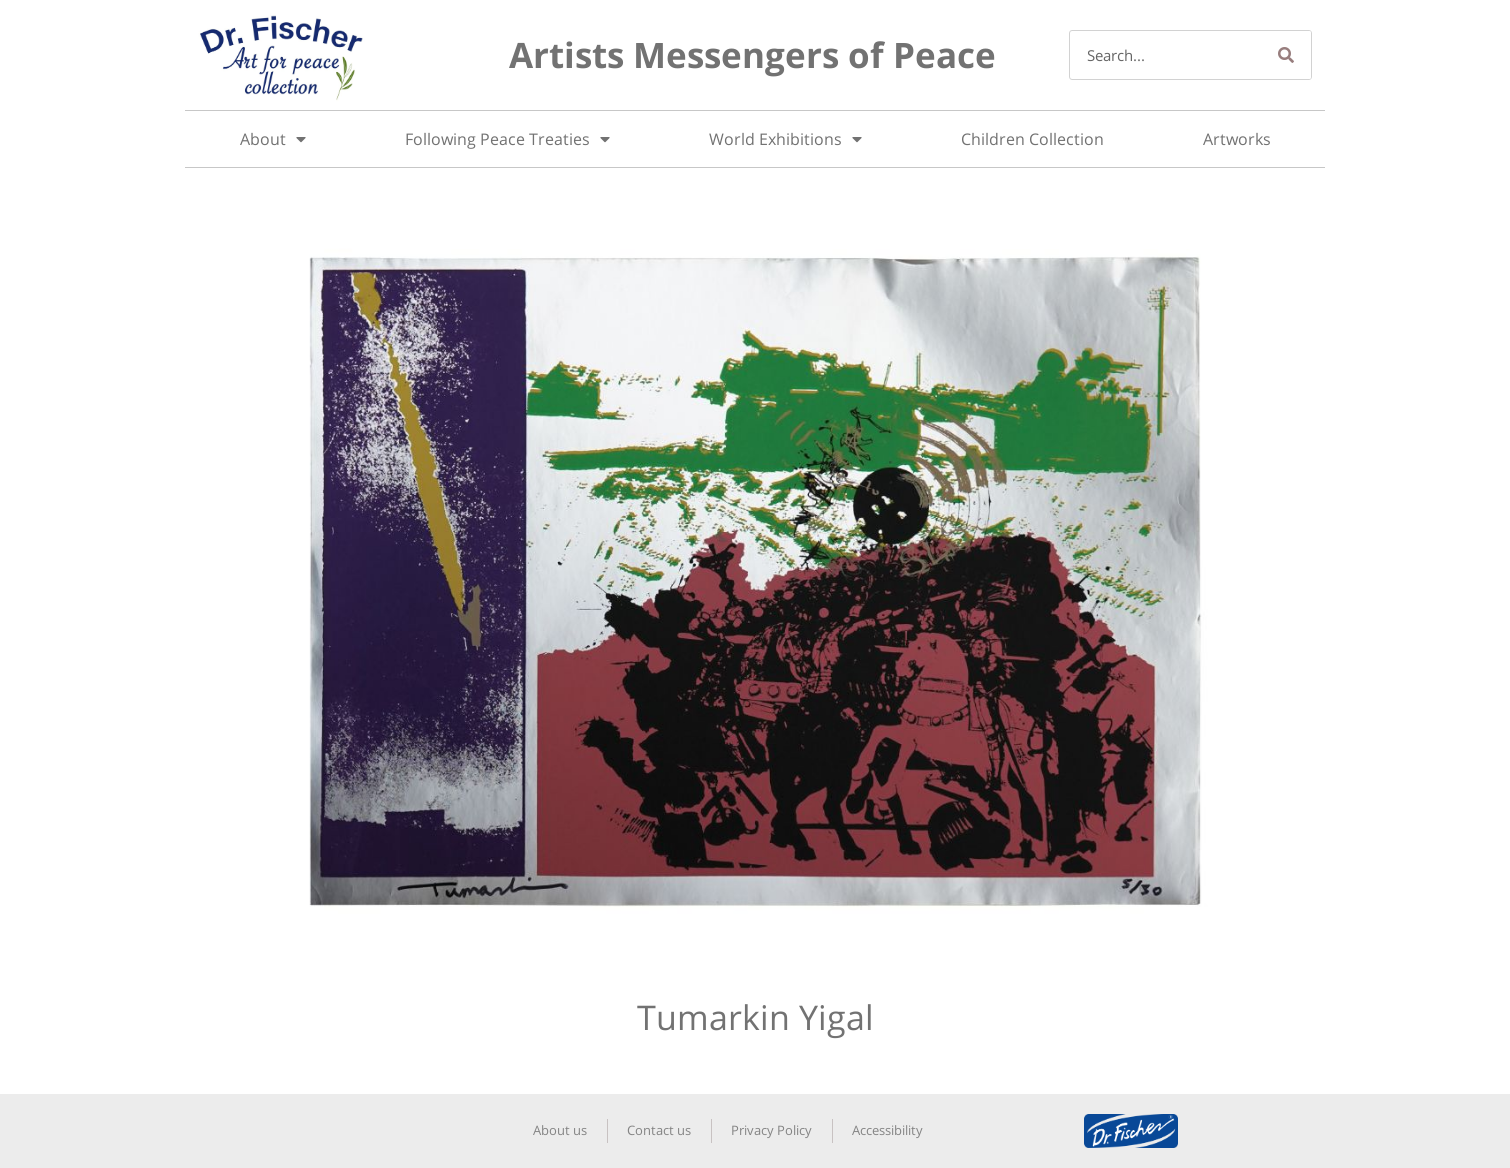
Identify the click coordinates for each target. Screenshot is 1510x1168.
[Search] (1286, 55)
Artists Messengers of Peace (752, 54)
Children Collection (1032, 139)
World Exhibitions (785, 139)
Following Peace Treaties (507, 139)
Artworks (1237, 139)
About (273, 139)
